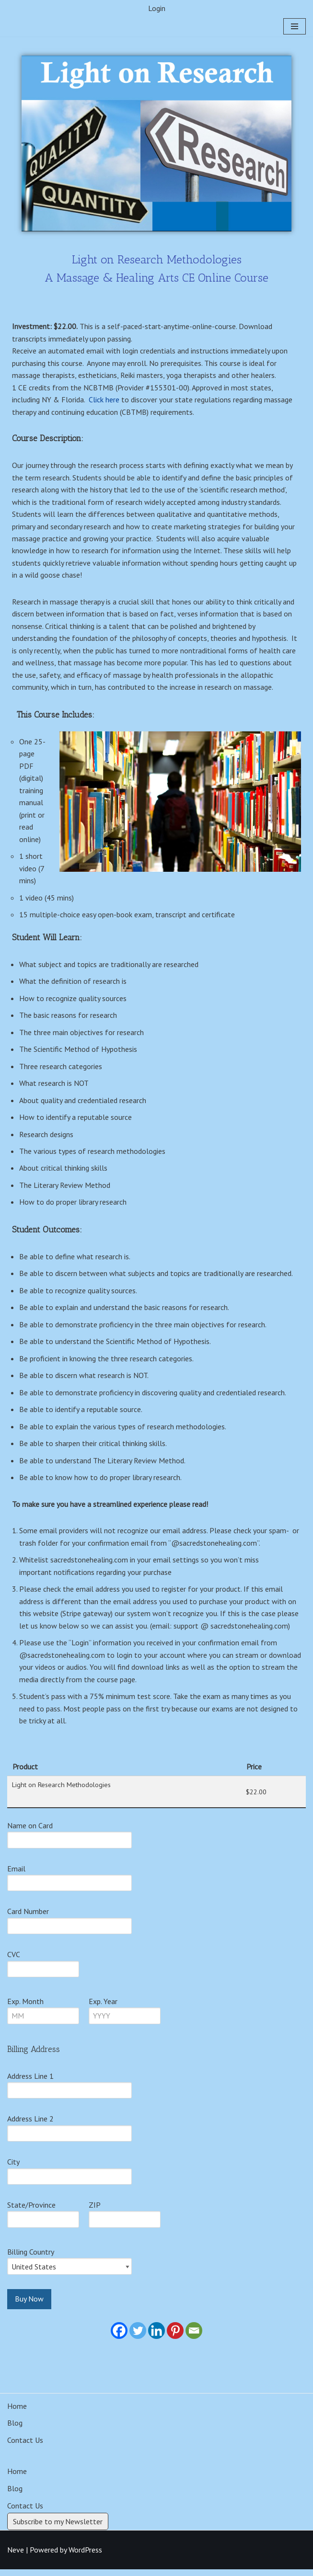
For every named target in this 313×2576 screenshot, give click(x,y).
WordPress (85, 2556)
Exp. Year (103, 2007)
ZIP (95, 2211)
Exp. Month (25, 2007)
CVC (13, 1960)
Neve (15, 2556)
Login (156, 8)
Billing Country (30, 2258)
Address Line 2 (30, 2125)
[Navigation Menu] (294, 27)
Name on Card (30, 1830)
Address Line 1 (30, 2081)
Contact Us (25, 2446)
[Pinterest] (175, 2336)
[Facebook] (119, 2336)
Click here (105, 400)
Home (17, 2412)
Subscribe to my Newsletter (58, 2528)
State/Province (31, 2211)
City (13, 2168)
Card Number (28, 1917)
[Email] (193, 2336)
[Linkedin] (156, 2336)
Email (16, 1874)
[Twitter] (137, 2336)
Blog (15, 2429)
